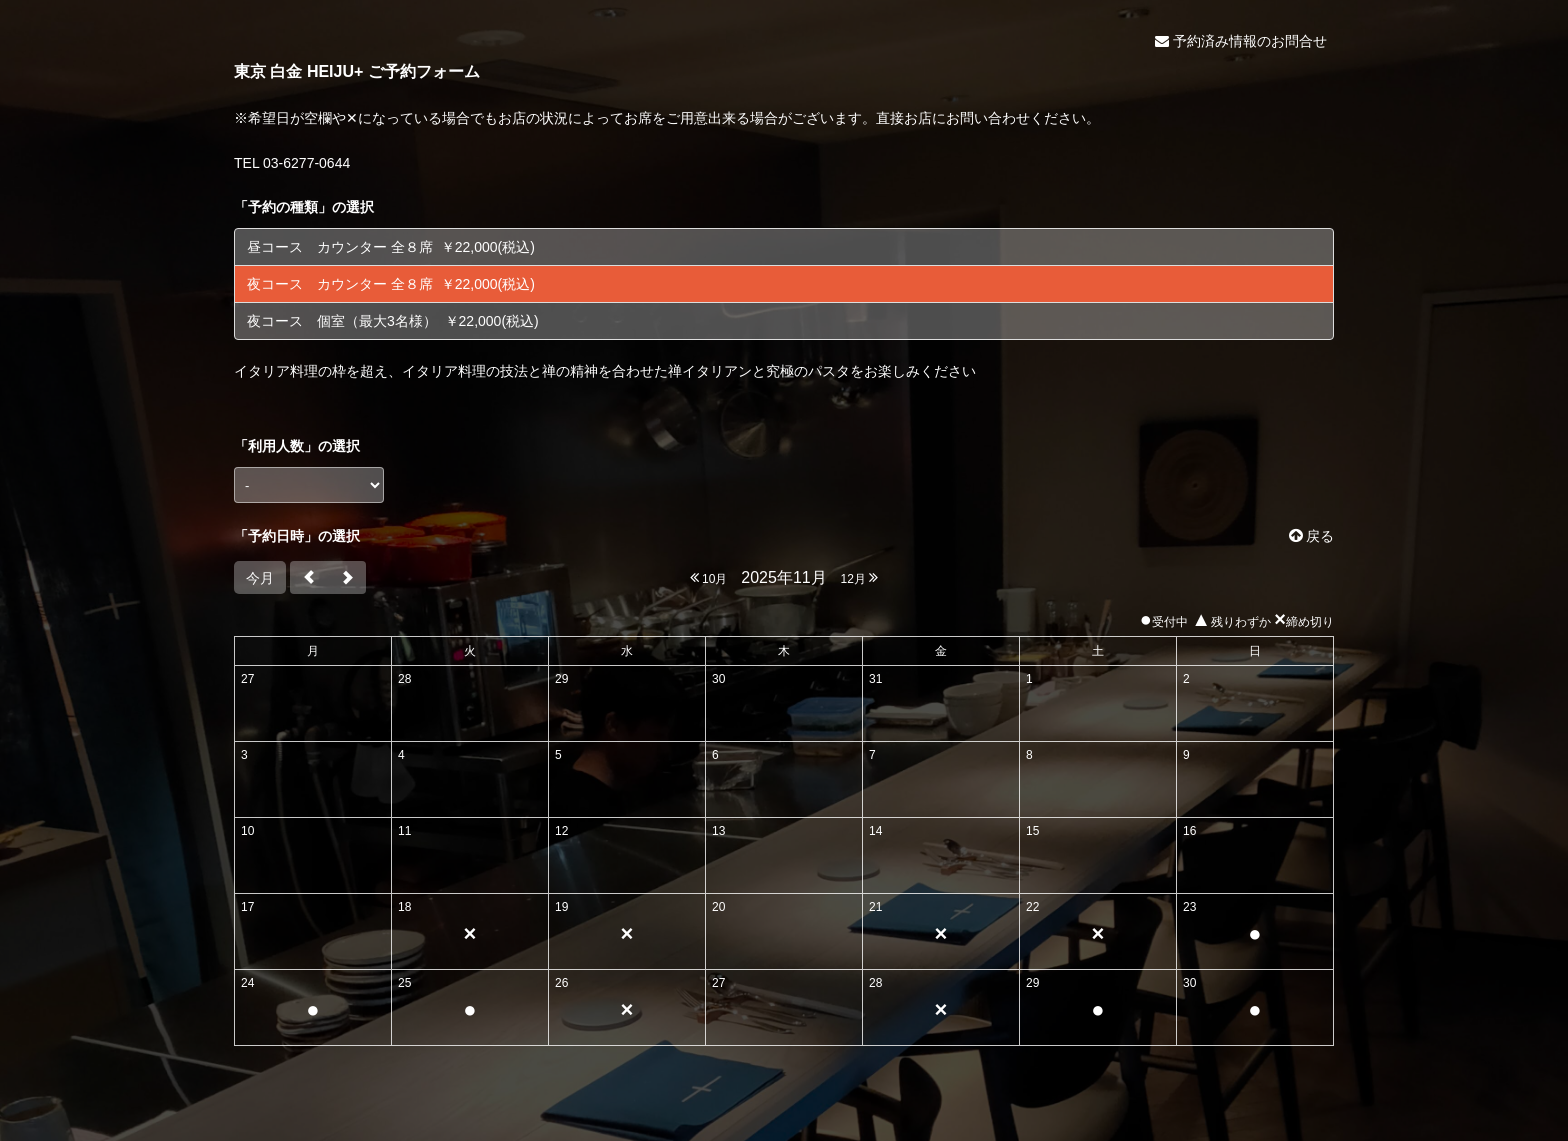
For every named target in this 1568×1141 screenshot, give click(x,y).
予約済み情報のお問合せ (1241, 41)
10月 (709, 577)
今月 (260, 578)
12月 (860, 577)
